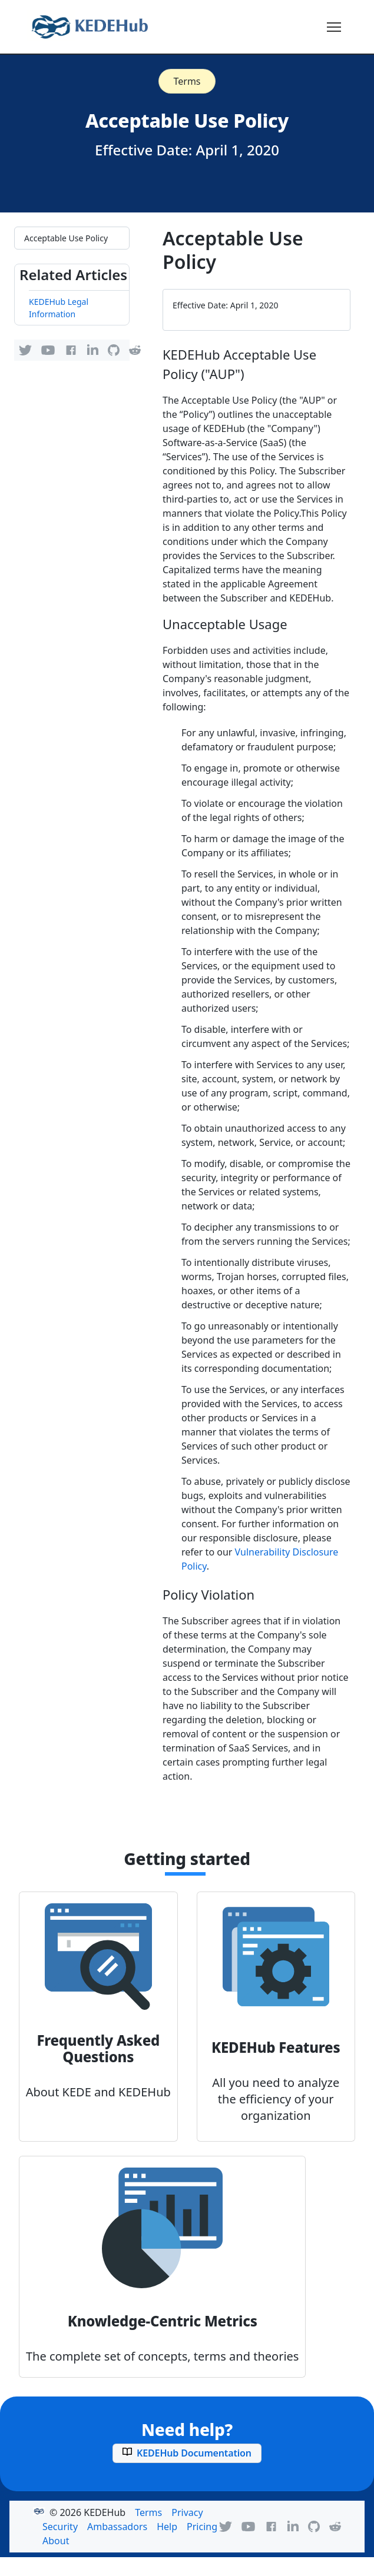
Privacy (187, 2512)
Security (60, 2526)
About (55, 2540)
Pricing (202, 2526)
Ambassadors (117, 2526)
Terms (186, 81)
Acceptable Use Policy (66, 238)
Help (167, 2526)
